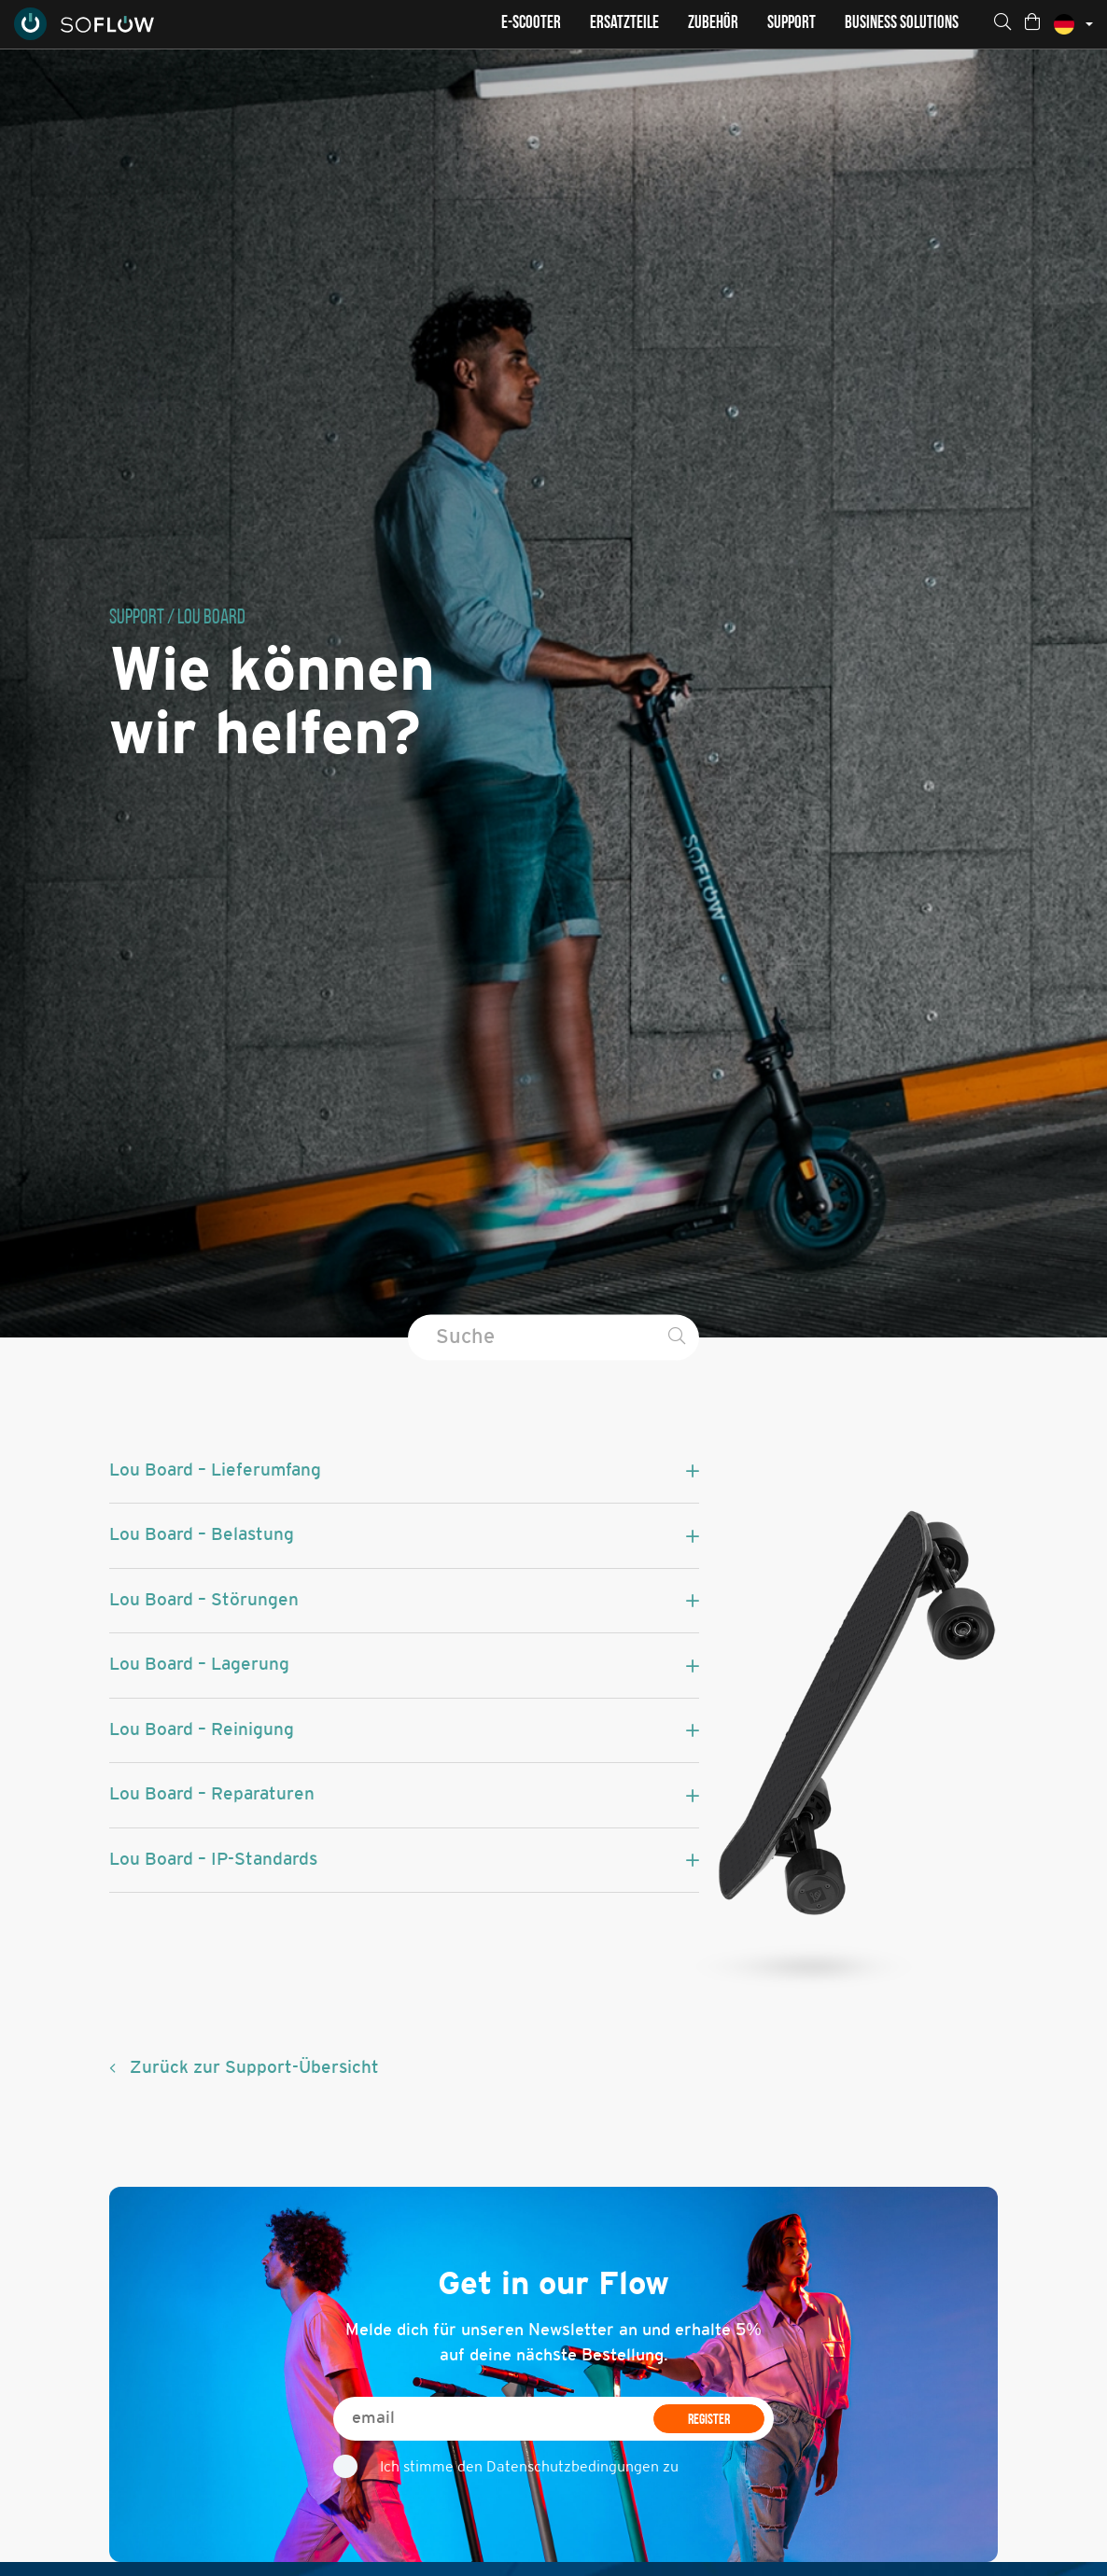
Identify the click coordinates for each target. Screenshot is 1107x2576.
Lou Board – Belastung (201, 1535)
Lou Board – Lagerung (199, 1665)
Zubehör (713, 24)
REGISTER (709, 2420)
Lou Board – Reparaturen (212, 1794)
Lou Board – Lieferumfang (215, 1471)
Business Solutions (902, 24)
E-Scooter (531, 24)
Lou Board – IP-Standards (213, 1860)
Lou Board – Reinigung (201, 1730)
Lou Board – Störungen (204, 1600)
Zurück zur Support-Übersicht (254, 2068)
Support (791, 24)
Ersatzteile (624, 24)
